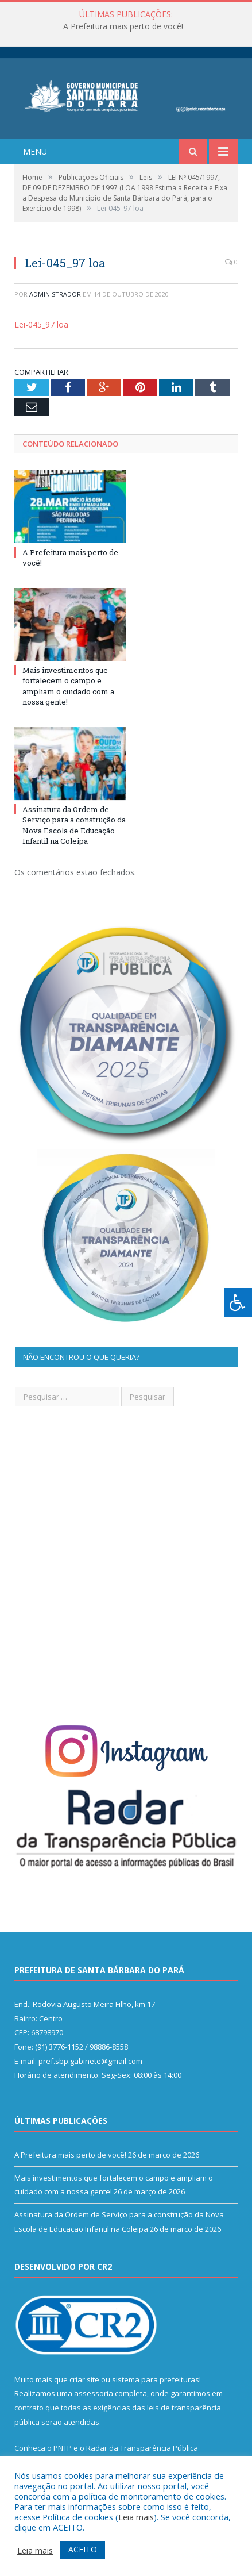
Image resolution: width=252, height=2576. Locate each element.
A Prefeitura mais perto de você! (123, 26)
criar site (84, 2379)
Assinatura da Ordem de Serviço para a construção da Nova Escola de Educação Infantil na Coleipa (74, 825)
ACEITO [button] (82, 2549)
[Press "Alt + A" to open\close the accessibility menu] (238, 1302)
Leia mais (136, 2517)
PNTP (62, 2448)
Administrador (55, 294)
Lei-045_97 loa (41, 324)
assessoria (93, 2393)
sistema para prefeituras (155, 2379)
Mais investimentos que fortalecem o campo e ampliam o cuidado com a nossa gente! (68, 686)
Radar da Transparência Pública (142, 2448)
